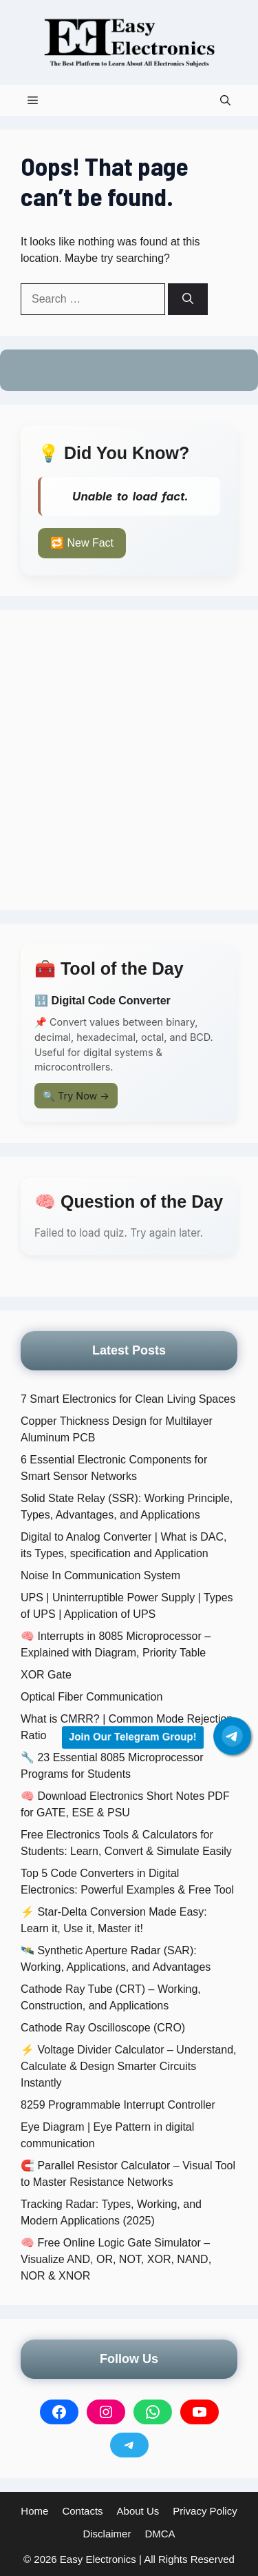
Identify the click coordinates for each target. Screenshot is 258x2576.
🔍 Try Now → (76, 1096)
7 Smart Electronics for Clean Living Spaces (128, 1399)
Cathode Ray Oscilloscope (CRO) (103, 2028)
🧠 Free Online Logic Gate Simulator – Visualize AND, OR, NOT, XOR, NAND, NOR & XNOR (116, 2259)
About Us (138, 2511)
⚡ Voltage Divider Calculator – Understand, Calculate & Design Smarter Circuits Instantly (129, 2066)
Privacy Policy (205, 2511)
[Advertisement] (129, 760)
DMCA (159, 2533)
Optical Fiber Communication (91, 1697)
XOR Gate (46, 1675)
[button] (225, 100)
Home (34, 2511)
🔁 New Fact (82, 543)
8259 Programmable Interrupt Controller (118, 2105)
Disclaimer (107, 2533)
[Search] (188, 299)
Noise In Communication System (100, 1575)
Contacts (82, 2511)
